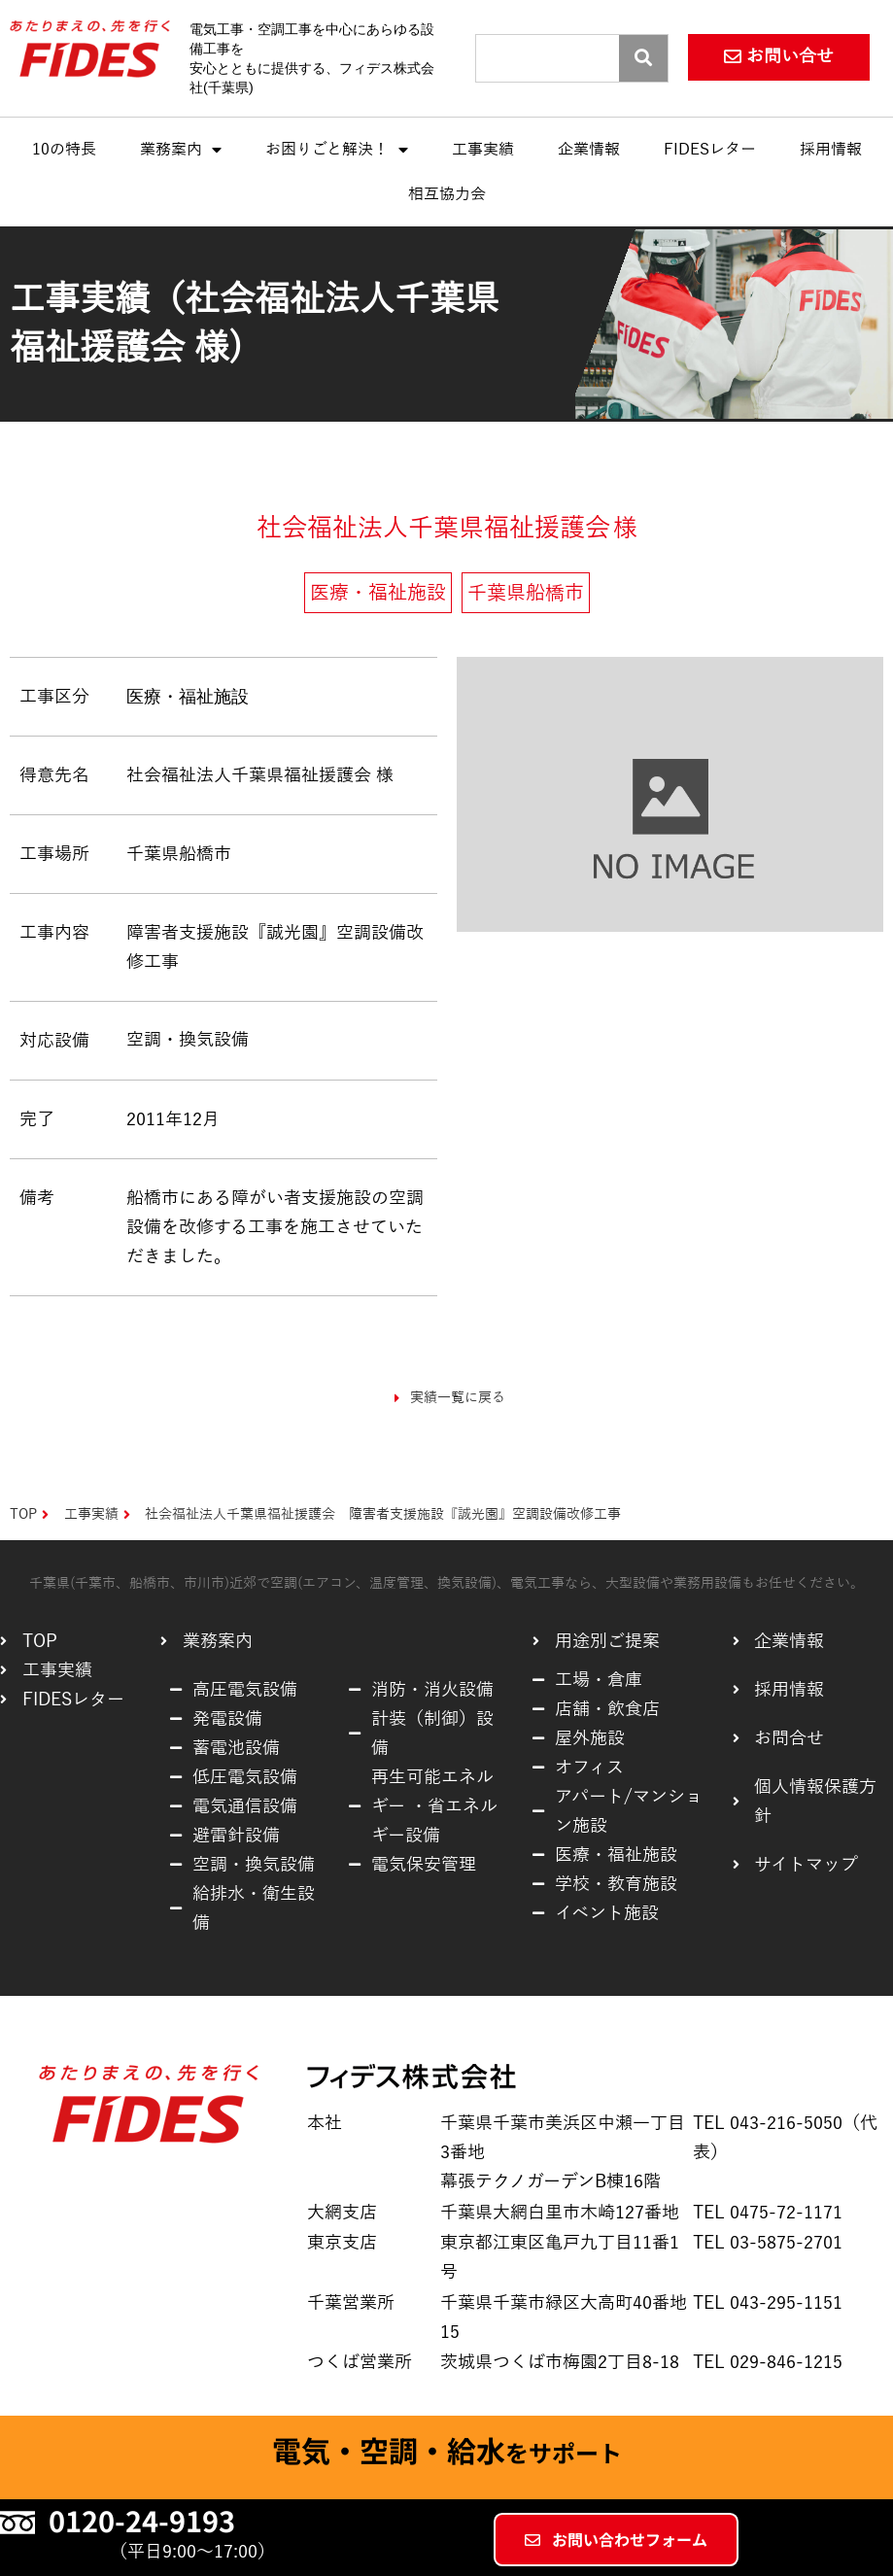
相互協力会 (447, 194)
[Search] (643, 58)
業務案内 (181, 149)
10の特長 (64, 149)
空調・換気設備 (187, 1039)
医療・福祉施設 (187, 696)
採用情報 (831, 149)
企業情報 (589, 149)
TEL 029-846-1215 (767, 2362)
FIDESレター (710, 149)
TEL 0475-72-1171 (767, 2212)
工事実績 (483, 149)
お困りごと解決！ (336, 149)
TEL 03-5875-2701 (767, 2242)
